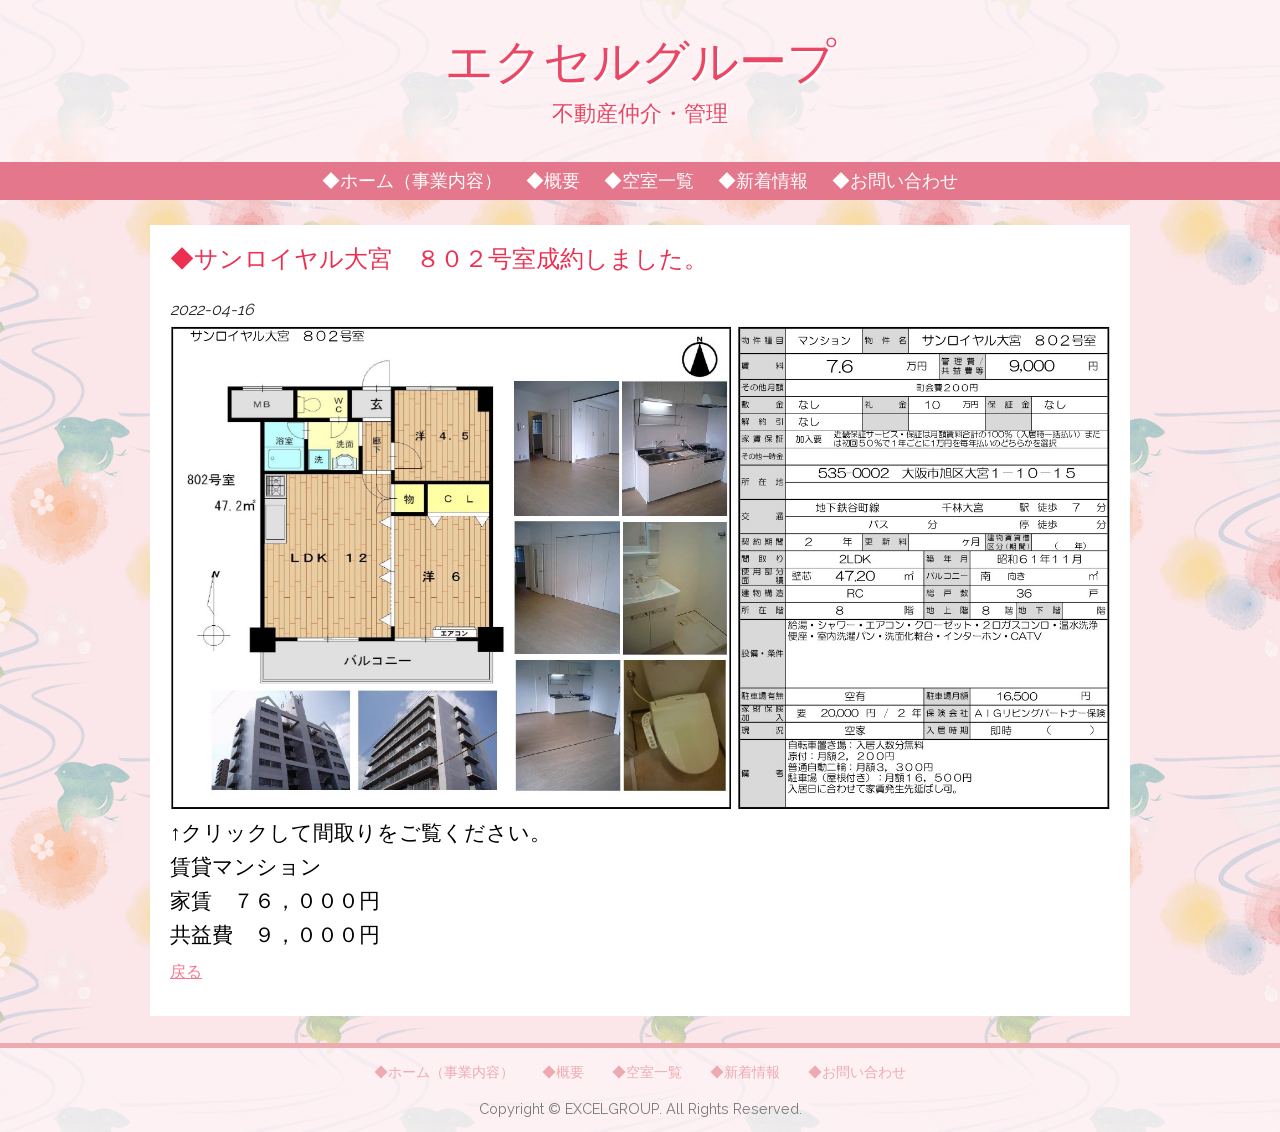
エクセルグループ (640, 61)
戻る (186, 971)
